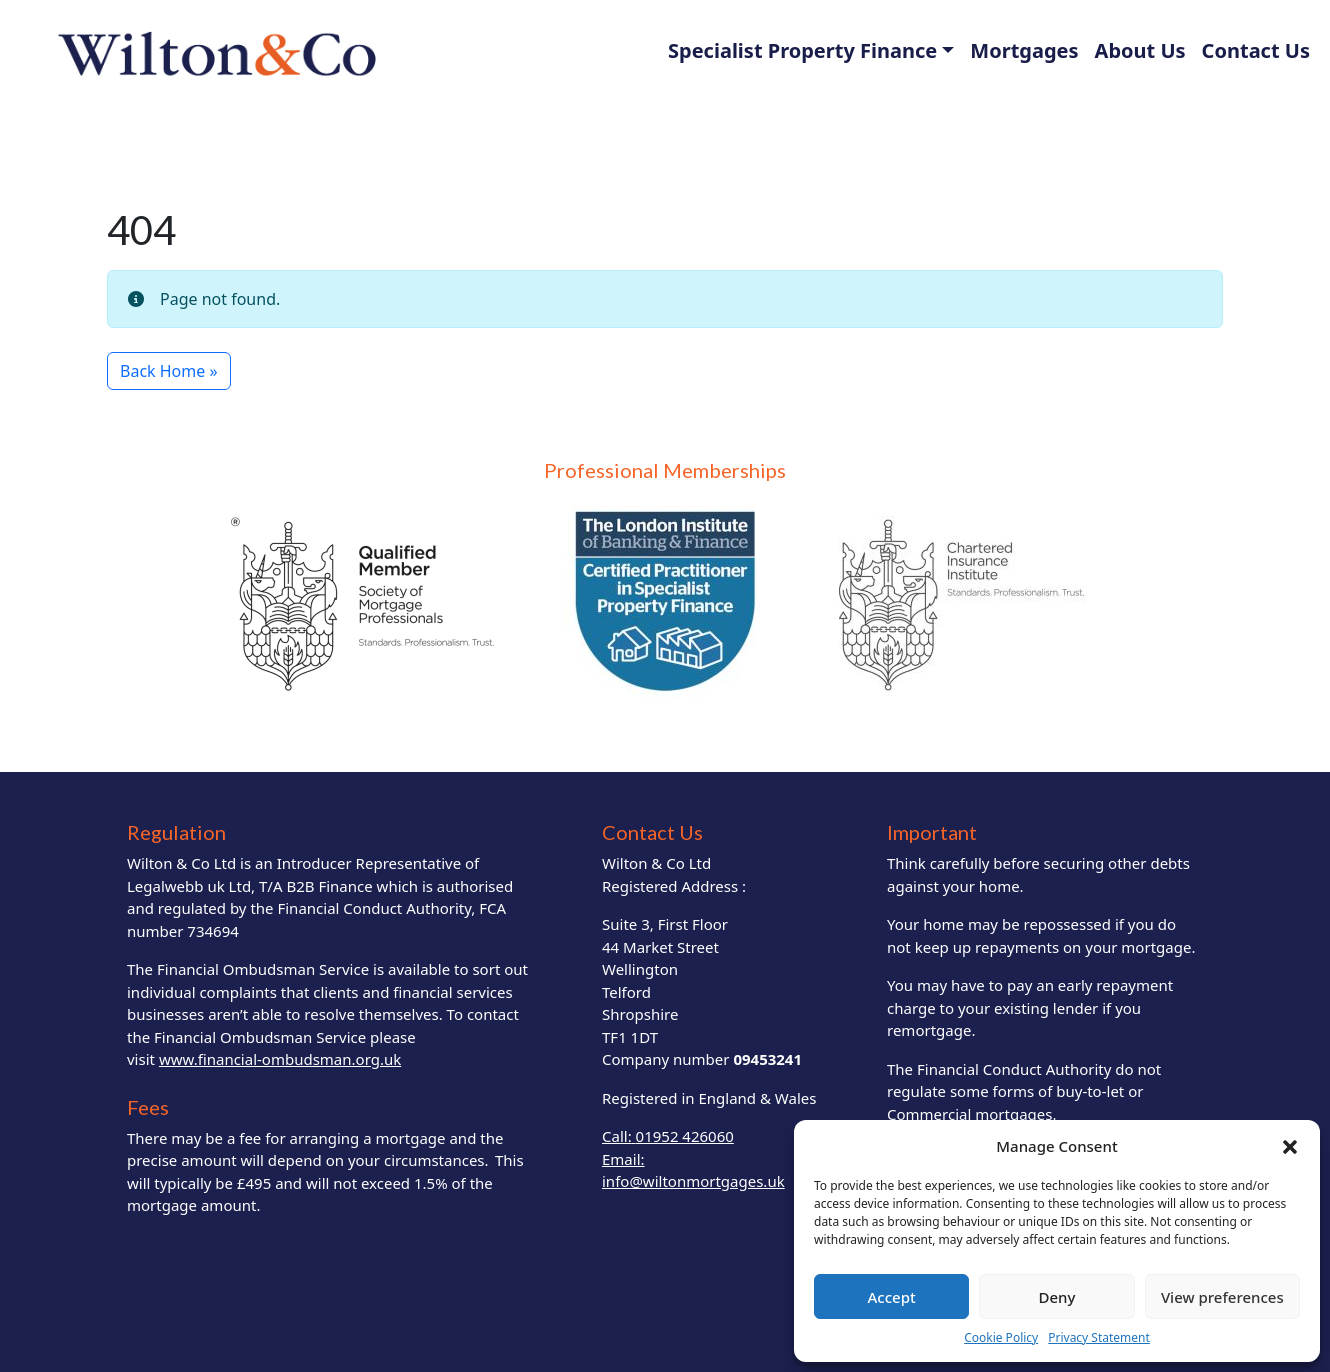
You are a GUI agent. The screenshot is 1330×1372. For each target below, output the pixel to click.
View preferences (1222, 1297)
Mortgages (1024, 50)
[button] (1290, 1146)
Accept (892, 1297)
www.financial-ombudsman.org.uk (280, 1059)
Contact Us (1256, 50)
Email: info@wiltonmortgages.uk (693, 1170)
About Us (1140, 50)
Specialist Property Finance (802, 50)
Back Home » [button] (169, 371)
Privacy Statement (1099, 1337)
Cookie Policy (1001, 1337)
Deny (1057, 1297)
